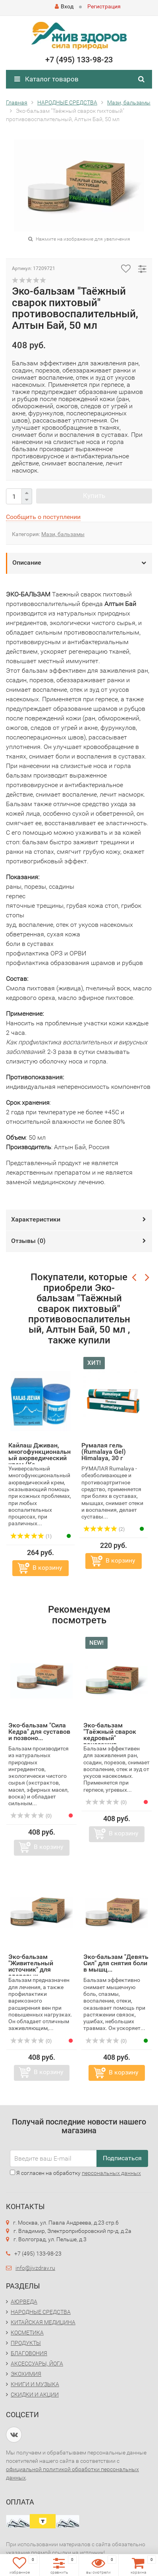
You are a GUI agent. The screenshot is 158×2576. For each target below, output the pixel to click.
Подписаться (122, 2158)
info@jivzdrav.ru (35, 2268)
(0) (31, 1816)
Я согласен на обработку (75, 2173)
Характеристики (35, 1219)
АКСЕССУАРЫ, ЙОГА (37, 2363)
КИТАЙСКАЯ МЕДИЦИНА (43, 2322)
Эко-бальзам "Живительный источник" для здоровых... (30, 1966)
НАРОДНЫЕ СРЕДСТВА (41, 2312)
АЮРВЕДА (24, 2301)
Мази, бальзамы (63, 534)
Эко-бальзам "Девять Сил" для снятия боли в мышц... (115, 1963)
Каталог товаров (46, 79)
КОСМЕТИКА (27, 2332)
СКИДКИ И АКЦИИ (35, 2394)
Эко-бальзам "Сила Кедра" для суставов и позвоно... (39, 1731)
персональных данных (111, 2173)
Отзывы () (28, 1241)
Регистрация (104, 6)
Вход (64, 6)
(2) (104, 1529)
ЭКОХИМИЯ (26, 2374)
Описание (26, 562)
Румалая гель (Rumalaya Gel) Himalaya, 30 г (103, 1451)
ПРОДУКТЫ (26, 2343)
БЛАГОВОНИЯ (29, 2353)
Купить (94, 496)
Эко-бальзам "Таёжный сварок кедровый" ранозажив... (109, 1734)
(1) (31, 1536)
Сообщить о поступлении (43, 517)
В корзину (47, 1567)
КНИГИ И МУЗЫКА (35, 2384)
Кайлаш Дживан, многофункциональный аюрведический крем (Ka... (39, 1454)
